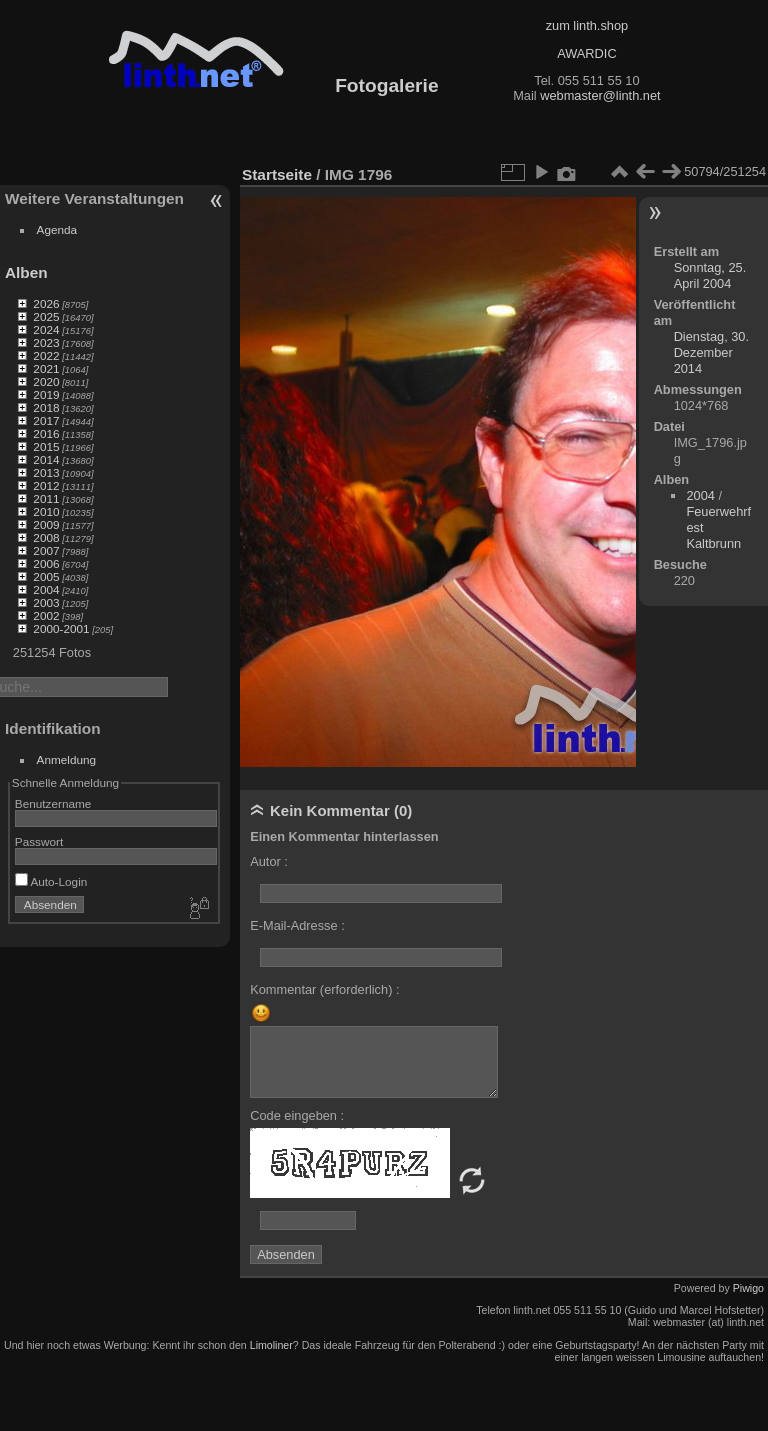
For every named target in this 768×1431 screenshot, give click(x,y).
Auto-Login (51, 881)
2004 (46, 589)
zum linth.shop (587, 25)
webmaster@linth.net (600, 95)
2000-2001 (61, 628)
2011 (46, 498)
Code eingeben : (297, 1115)
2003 (46, 602)
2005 (46, 576)
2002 (46, 615)
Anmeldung (67, 759)
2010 (46, 511)
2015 (46, 446)
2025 (46, 316)
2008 (46, 537)
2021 (46, 368)
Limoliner (271, 1345)
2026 (46, 303)
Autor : (269, 861)
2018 (46, 407)
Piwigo (748, 1288)
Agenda (57, 229)
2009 (46, 524)
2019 (46, 394)
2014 (46, 459)
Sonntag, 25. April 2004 (710, 275)
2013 (46, 472)
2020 (46, 381)
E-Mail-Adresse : (297, 925)
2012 (46, 485)
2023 (46, 342)
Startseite (277, 174)
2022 (46, 355)
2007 (46, 550)
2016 (46, 433)
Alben (26, 272)
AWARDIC (586, 53)
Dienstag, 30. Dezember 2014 (711, 352)
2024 (46, 329)
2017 (46, 420)
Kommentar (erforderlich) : (324, 989)
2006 (46, 563)
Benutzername (53, 803)
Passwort (39, 841)
